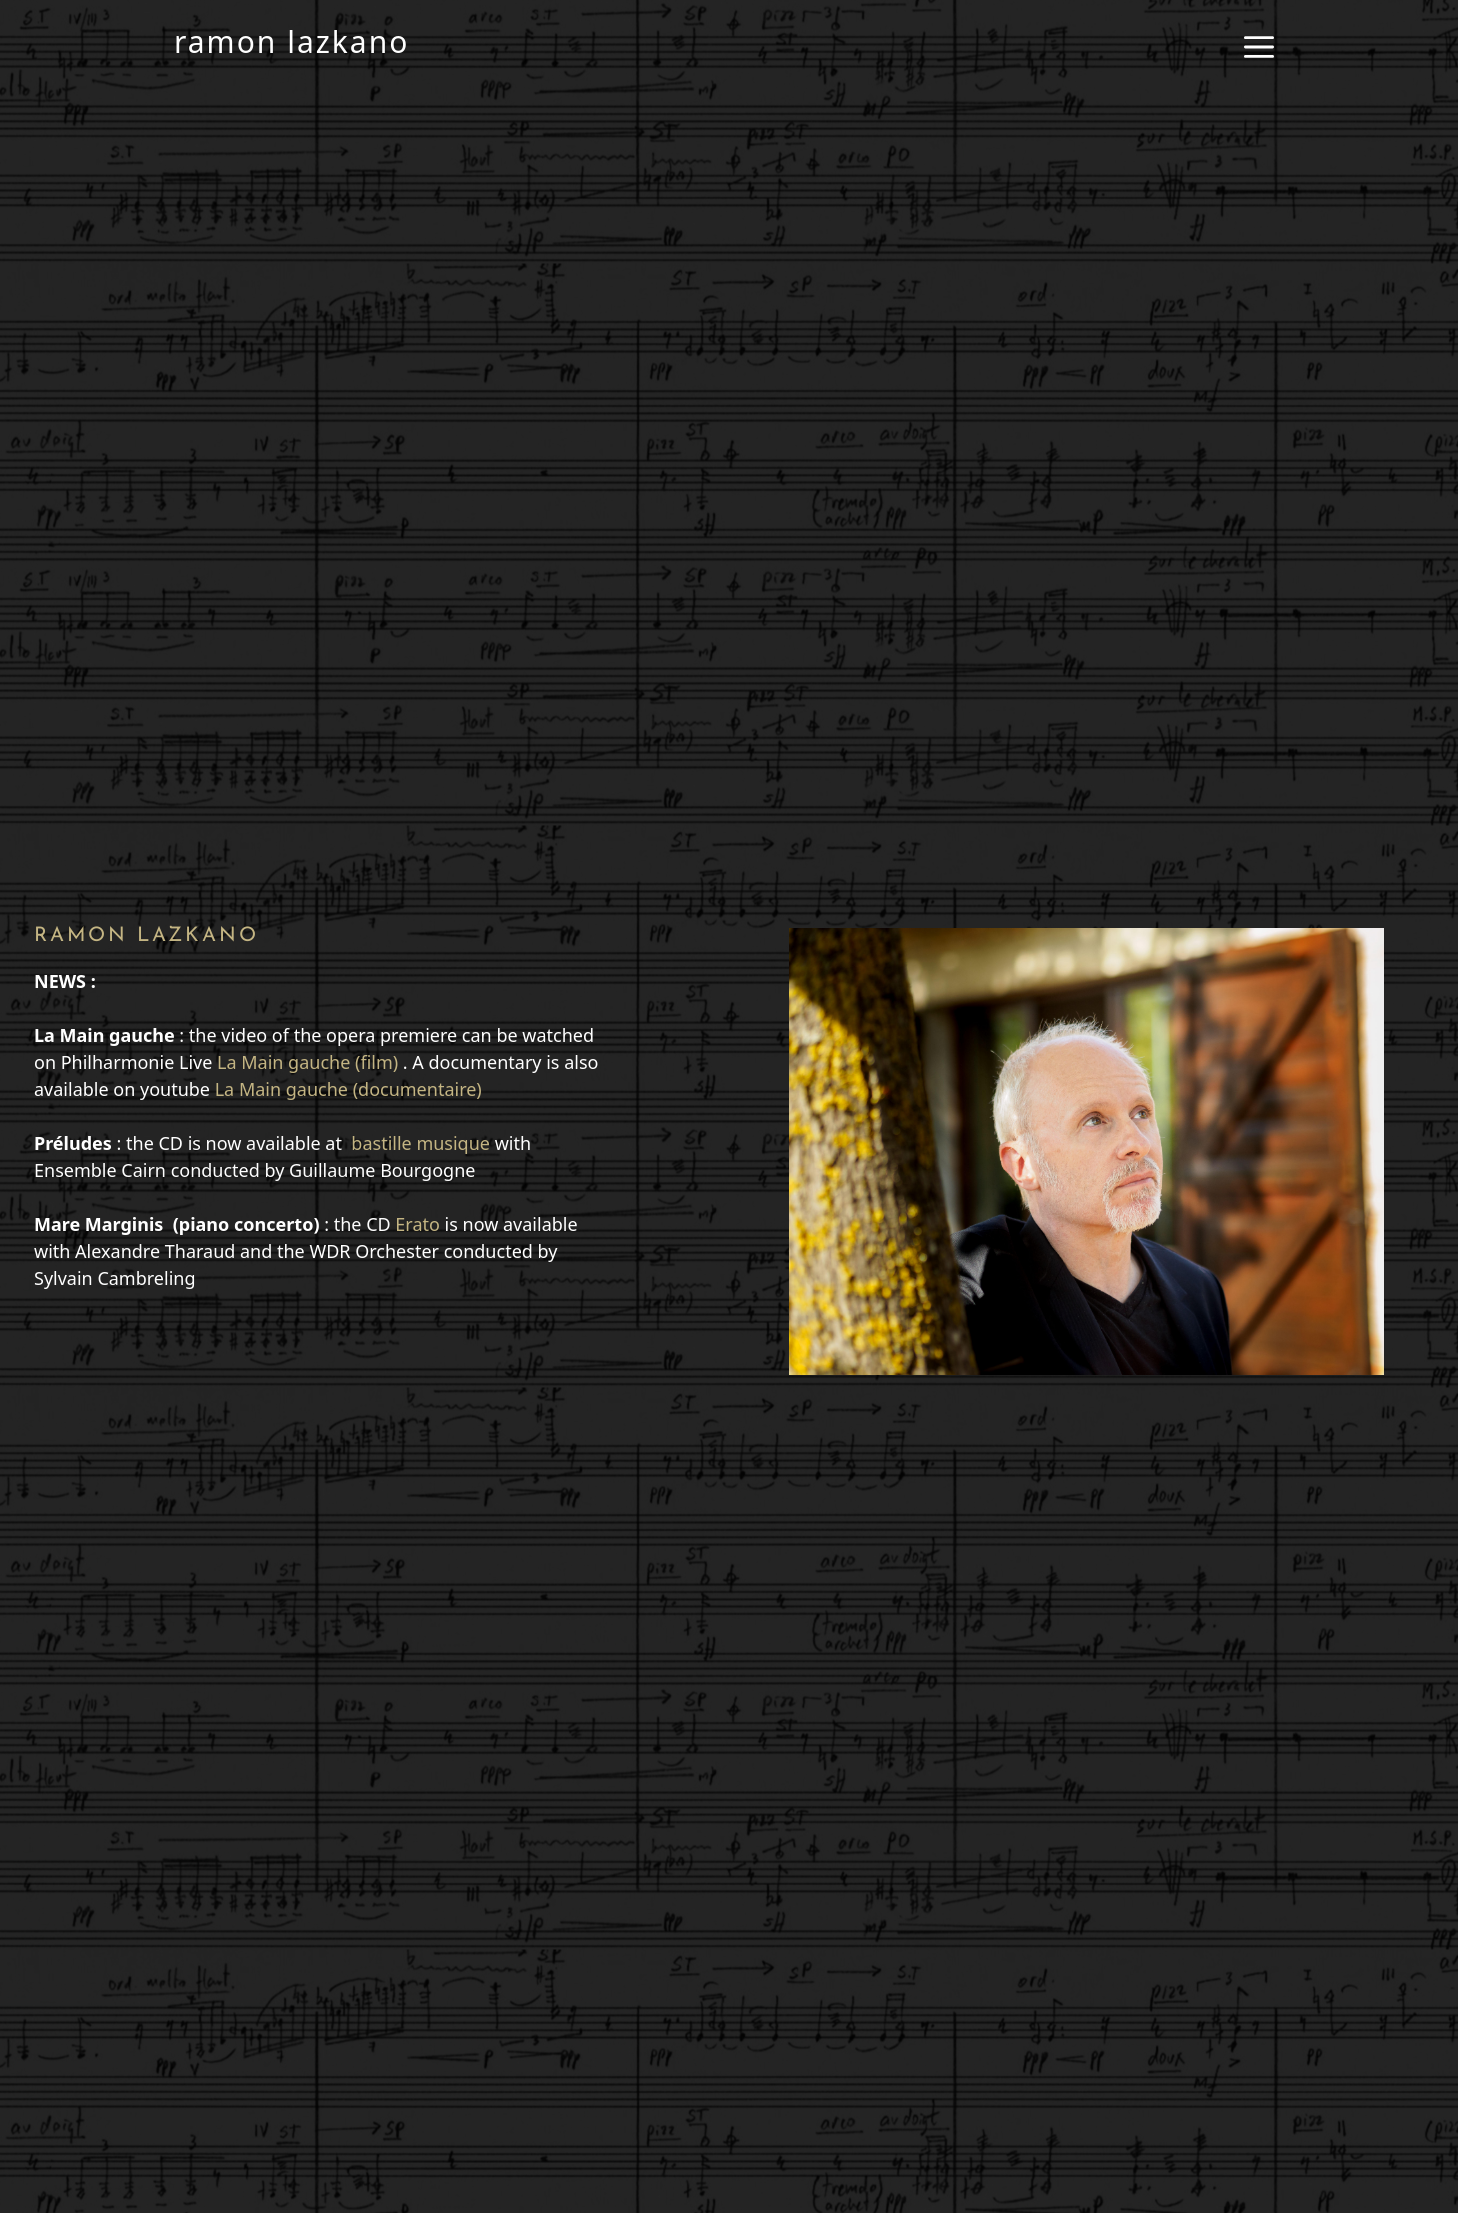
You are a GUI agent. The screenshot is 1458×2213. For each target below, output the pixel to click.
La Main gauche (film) (307, 1062)
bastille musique (420, 1143)
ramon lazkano (291, 41)
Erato (419, 1224)
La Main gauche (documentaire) (348, 1089)
